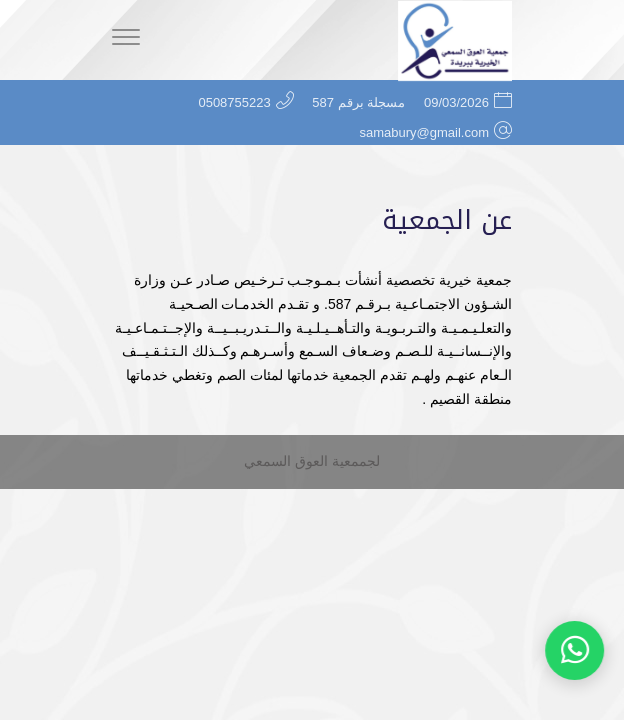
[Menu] (126, 40)
